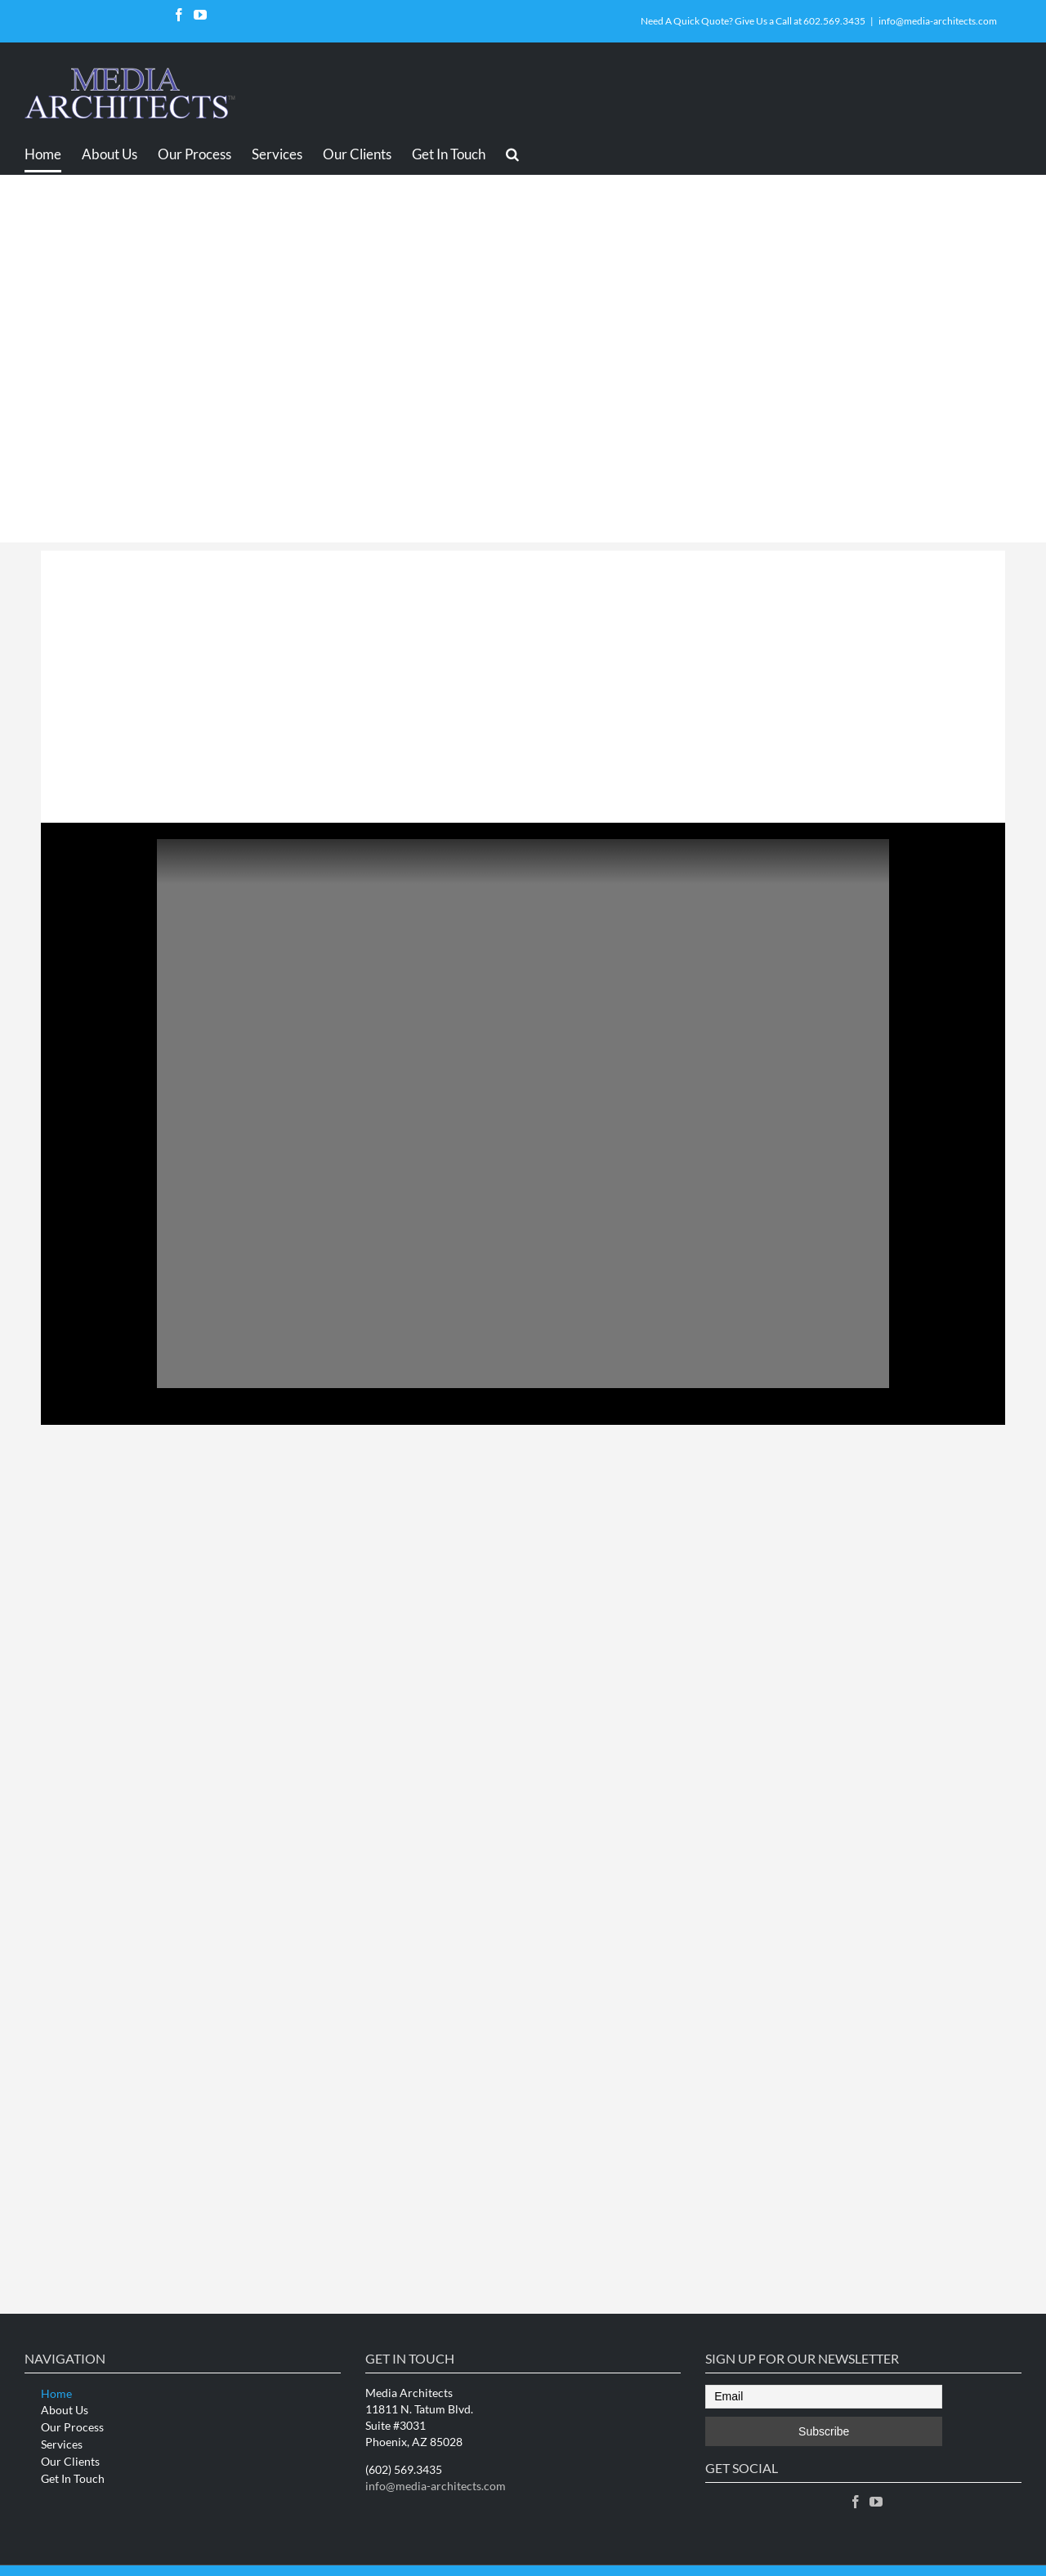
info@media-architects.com (937, 21)
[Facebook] (855, 2501)
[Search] (513, 153)
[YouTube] (876, 2501)
